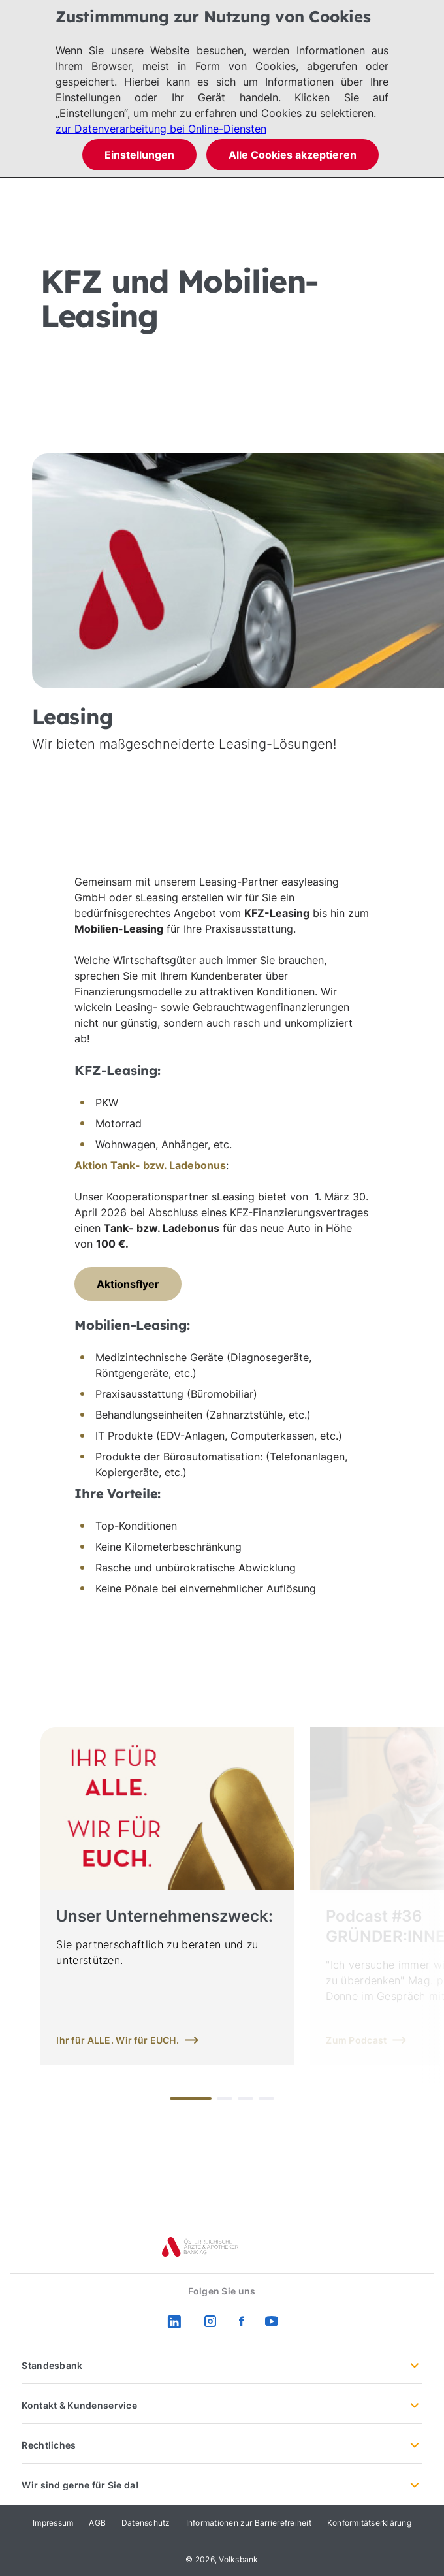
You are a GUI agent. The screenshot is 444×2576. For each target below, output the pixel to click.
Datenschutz (145, 2523)
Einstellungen (139, 154)
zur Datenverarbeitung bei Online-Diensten (161, 128)
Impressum (53, 2523)
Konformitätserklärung (369, 2523)
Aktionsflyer (128, 1284)
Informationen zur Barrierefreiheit (248, 2523)
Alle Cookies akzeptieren (293, 154)
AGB (97, 2523)
